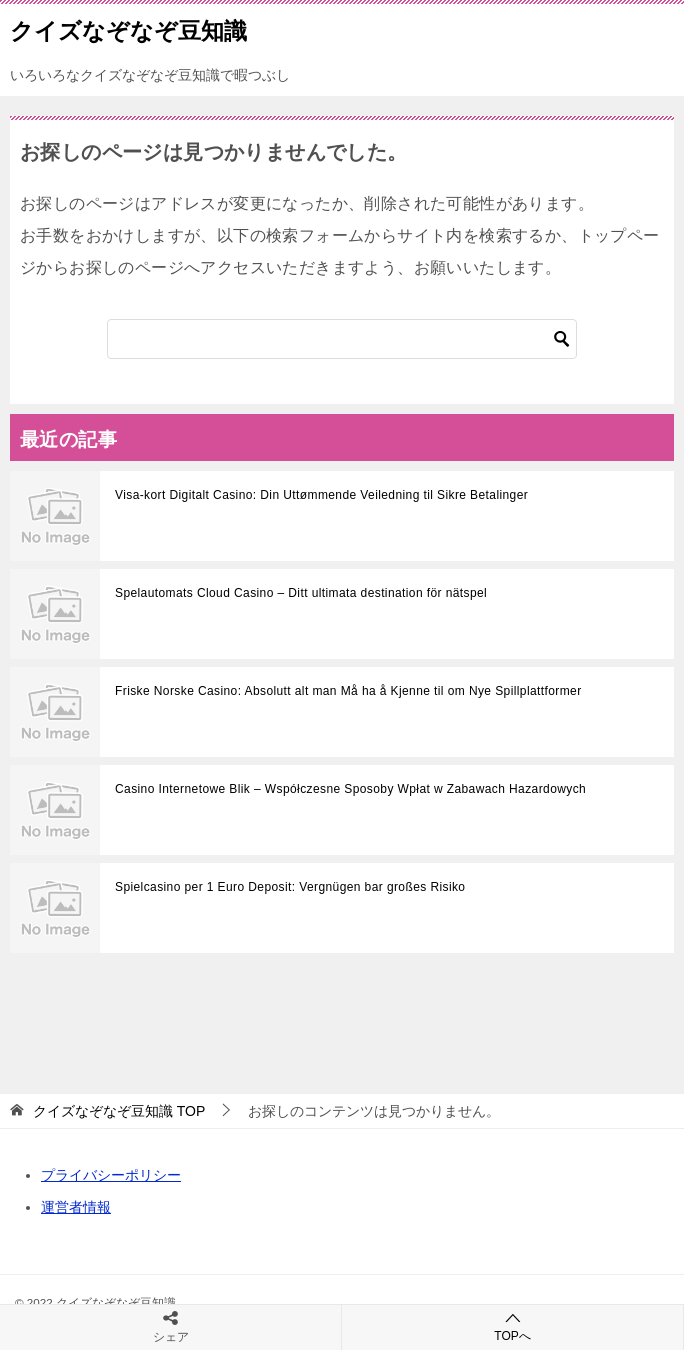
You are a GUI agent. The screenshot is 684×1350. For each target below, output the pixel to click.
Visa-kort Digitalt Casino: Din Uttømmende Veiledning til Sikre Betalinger (321, 495)
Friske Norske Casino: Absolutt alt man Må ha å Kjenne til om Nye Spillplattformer (348, 691)
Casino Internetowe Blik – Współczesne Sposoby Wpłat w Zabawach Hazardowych (350, 789)
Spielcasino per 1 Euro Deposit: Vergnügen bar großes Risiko (290, 887)
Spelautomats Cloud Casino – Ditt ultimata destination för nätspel (301, 593)
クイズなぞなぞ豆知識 (128, 29)
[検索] (342, 339)
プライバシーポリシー (111, 1175)
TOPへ (512, 1326)
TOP (119, 1111)
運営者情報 (76, 1207)
